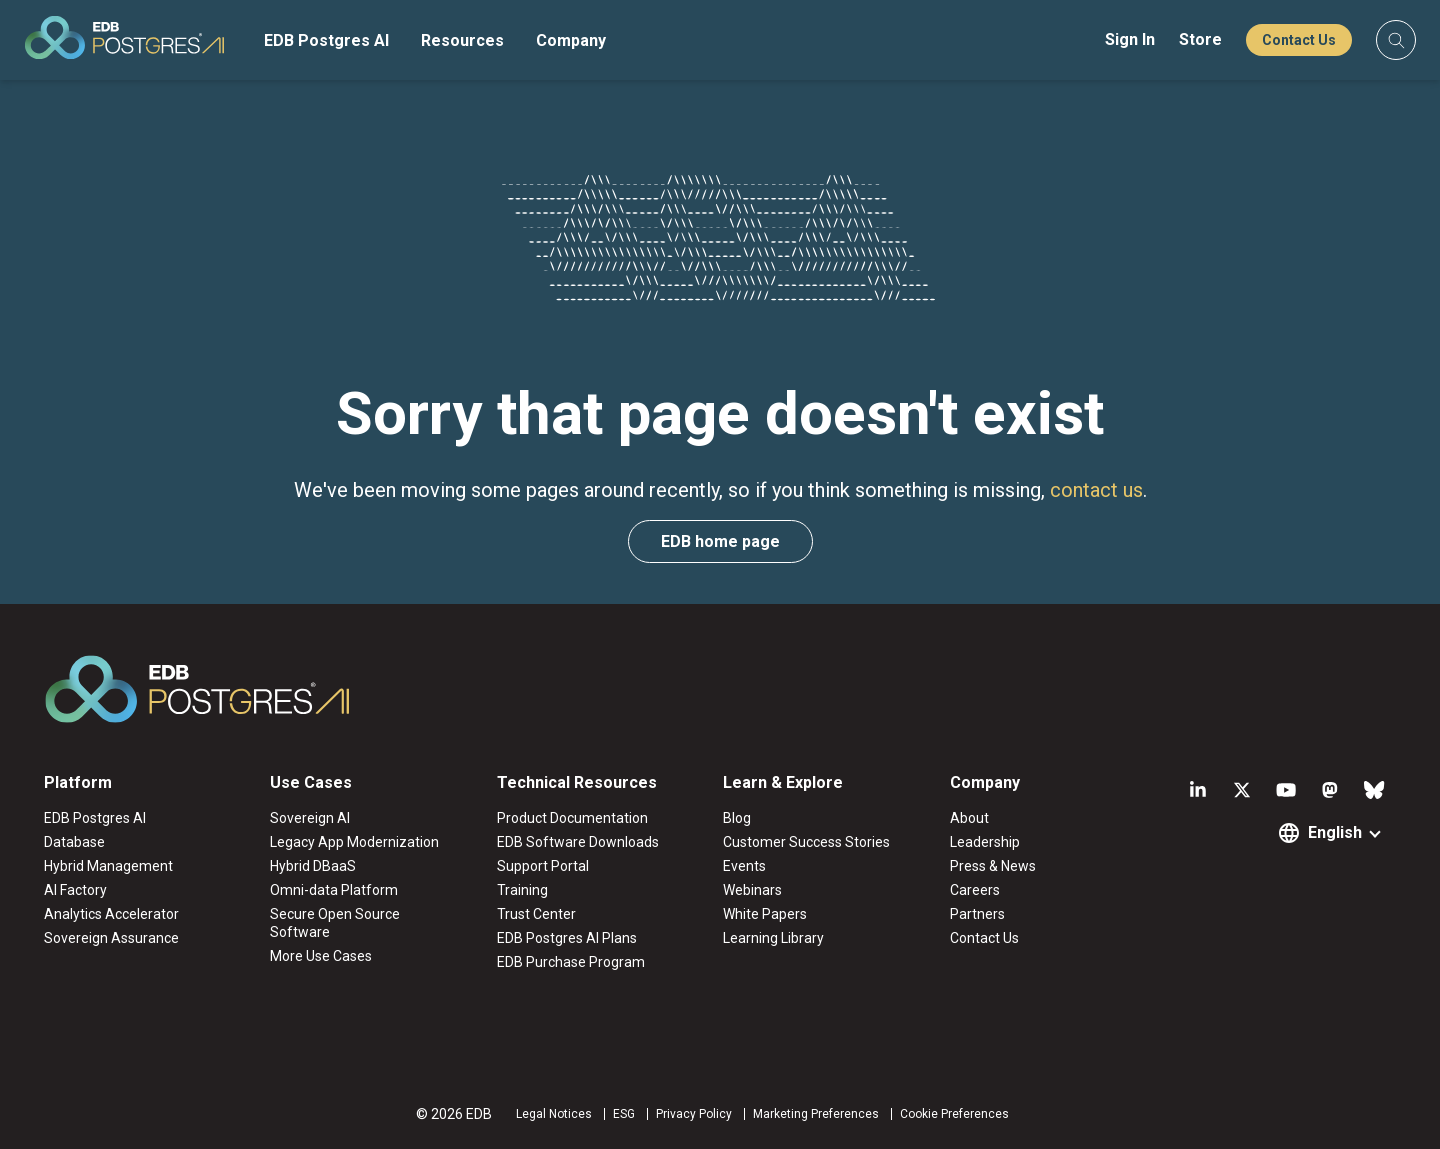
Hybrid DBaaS (313, 866)
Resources (462, 40)
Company (571, 40)
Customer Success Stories (806, 842)
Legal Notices (554, 1114)
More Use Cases (321, 956)
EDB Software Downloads (578, 842)
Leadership (985, 842)
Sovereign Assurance (111, 938)
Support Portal (543, 866)
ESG (624, 1114)
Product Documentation (572, 818)
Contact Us (1299, 40)
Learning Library (773, 938)
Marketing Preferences (816, 1114)
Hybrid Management (108, 866)
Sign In (1130, 39)
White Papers (765, 914)
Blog (737, 818)
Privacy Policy (694, 1114)
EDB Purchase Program (571, 962)
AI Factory (75, 890)
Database (74, 842)
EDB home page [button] (720, 541)
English (1335, 832)
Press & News (993, 866)
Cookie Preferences (954, 1114)
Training (522, 890)
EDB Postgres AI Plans (567, 938)
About (969, 818)
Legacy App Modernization (354, 842)
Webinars (752, 890)
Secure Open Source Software (335, 923)
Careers (975, 890)
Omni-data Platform (334, 890)
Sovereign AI (310, 818)
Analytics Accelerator (111, 914)
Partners (977, 914)
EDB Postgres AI (326, 40)
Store (1200, 39)
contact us (1096, 490)
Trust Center (536, 914)
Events (744, 866)
